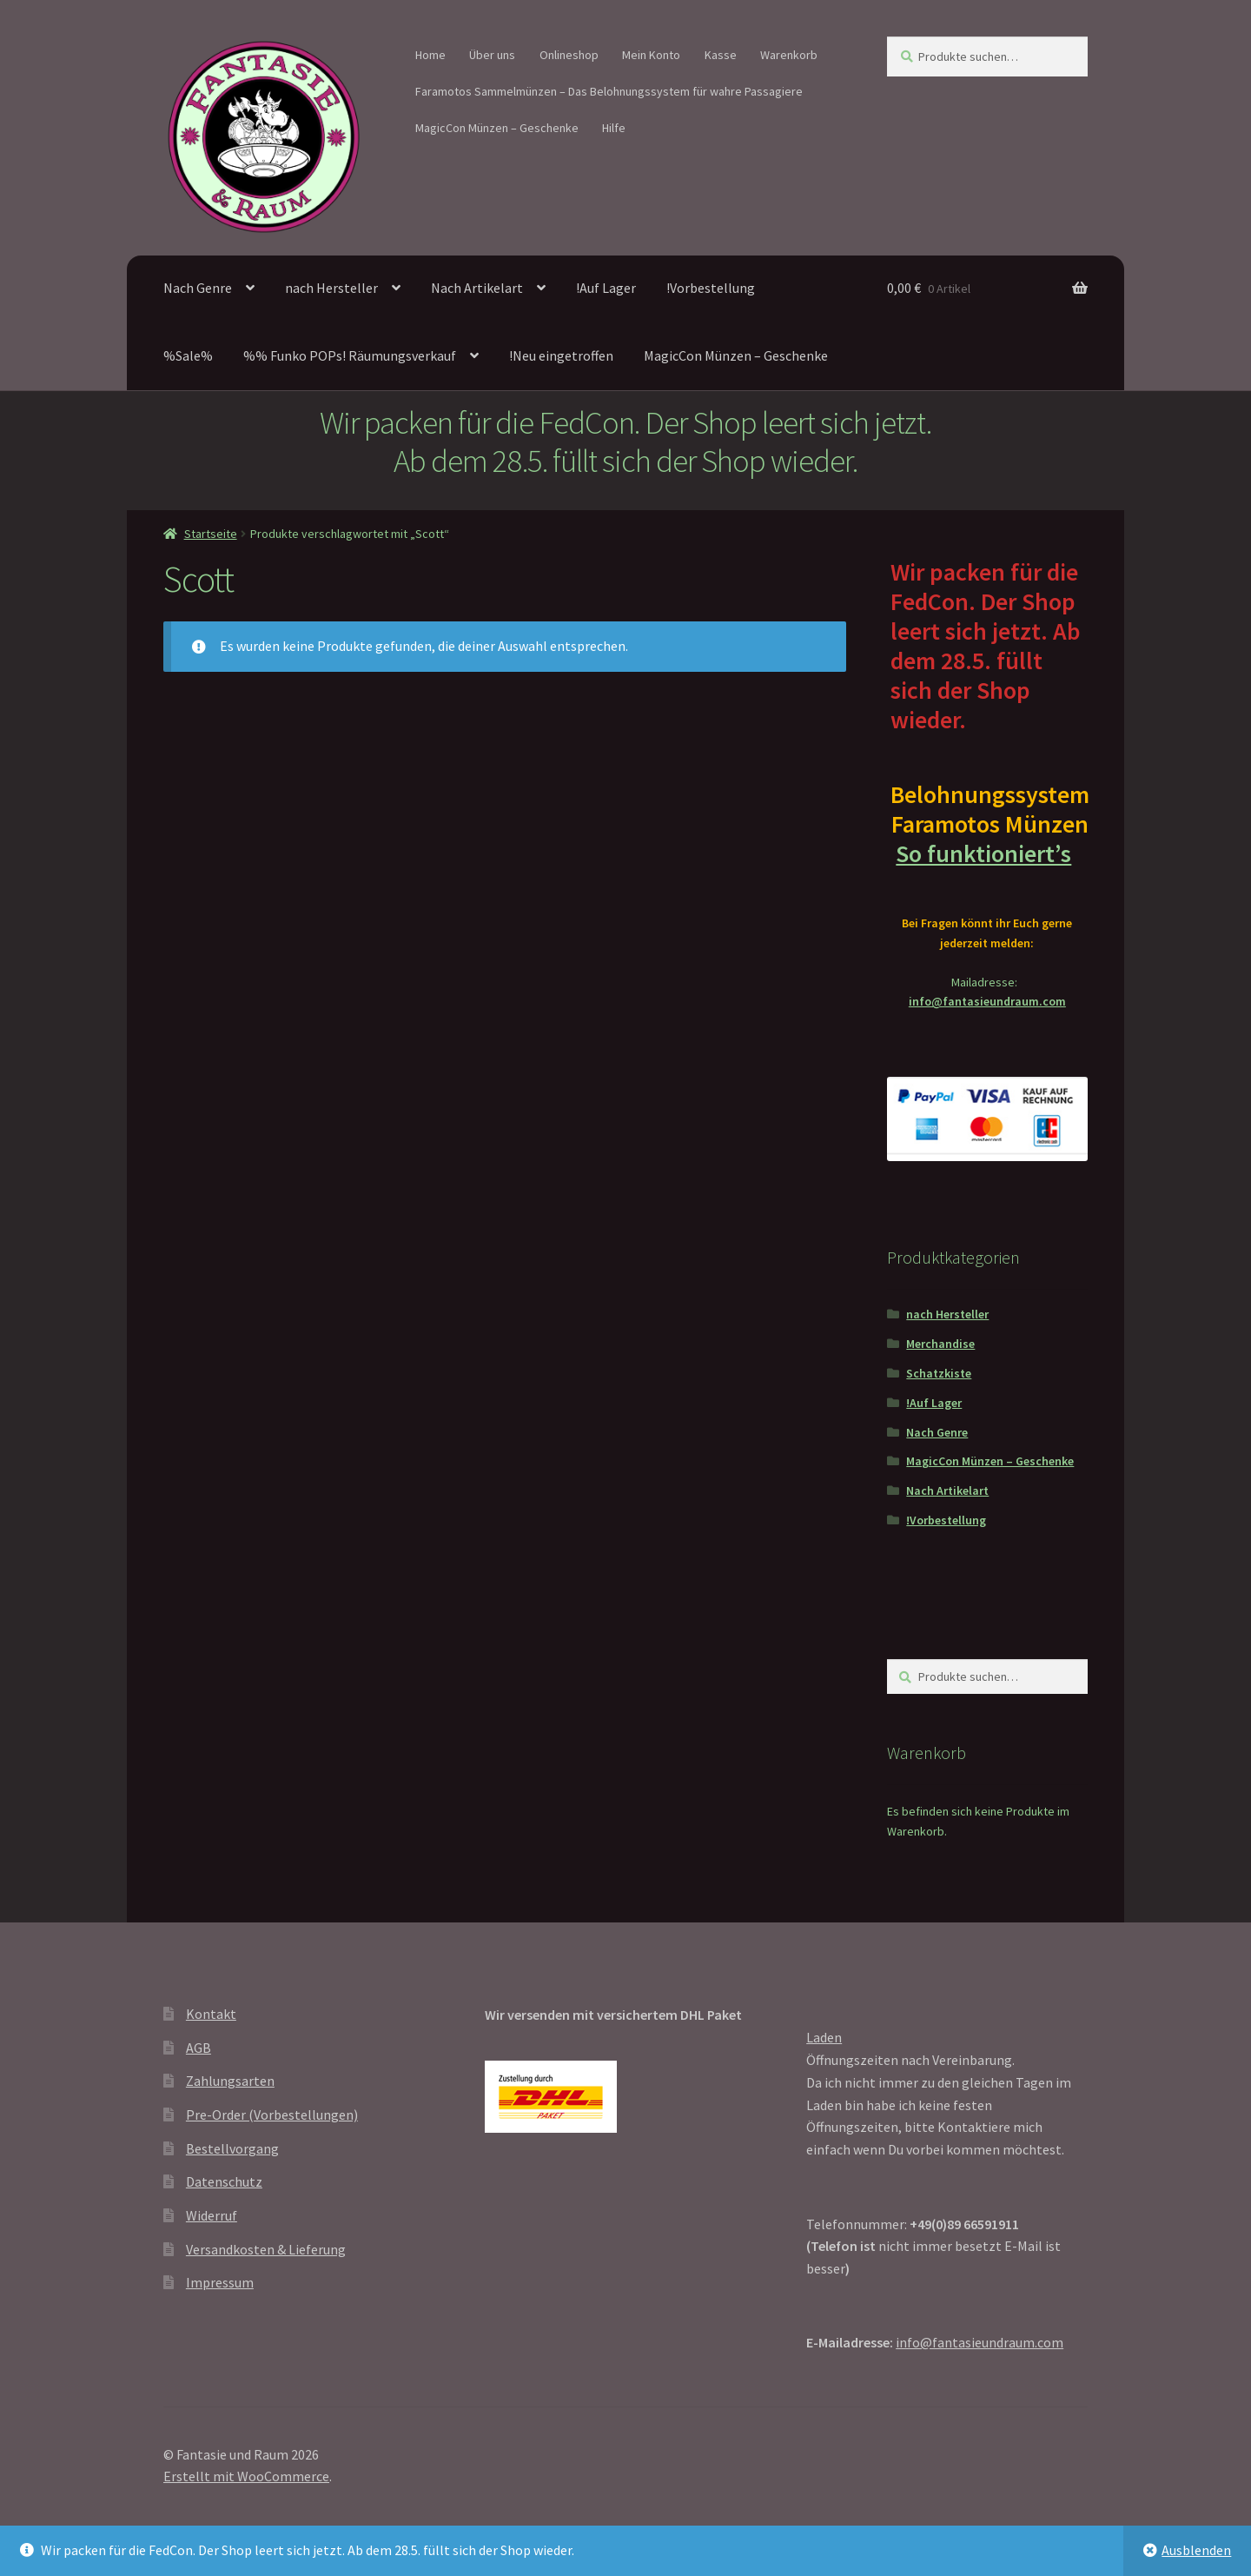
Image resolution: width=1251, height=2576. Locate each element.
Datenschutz (224, 2181)
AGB (198, 2047)
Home (430, 55)
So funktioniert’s (987, 853)
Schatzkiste (938, 1373)
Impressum (220, 2282)
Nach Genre (197, 287)
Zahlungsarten (230, 2080)
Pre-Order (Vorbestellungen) (272, 2114)
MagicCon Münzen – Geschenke (497, 128)
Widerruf (211, 2215)
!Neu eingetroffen (561, 355)
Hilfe (614, 128)
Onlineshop (569, 55)
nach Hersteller (331, 287)
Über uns (492, 55)
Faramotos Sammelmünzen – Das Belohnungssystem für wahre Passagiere (609, 91)
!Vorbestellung (710, 287)
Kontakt (211, 2013)
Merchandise (940, 1343)
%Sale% (188, 355)
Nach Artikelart (477, 287)
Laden (824, 2037)
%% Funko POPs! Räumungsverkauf (349, 355)
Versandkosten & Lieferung (266, 2249)
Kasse (721, 55)
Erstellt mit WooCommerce (246, 2476)
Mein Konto (651, 55)
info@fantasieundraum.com (987, 1001)
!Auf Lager (606, 287)
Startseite (210, 533)
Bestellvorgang (232, 2148)
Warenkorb (788, 55)
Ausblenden (1196, 2550)
